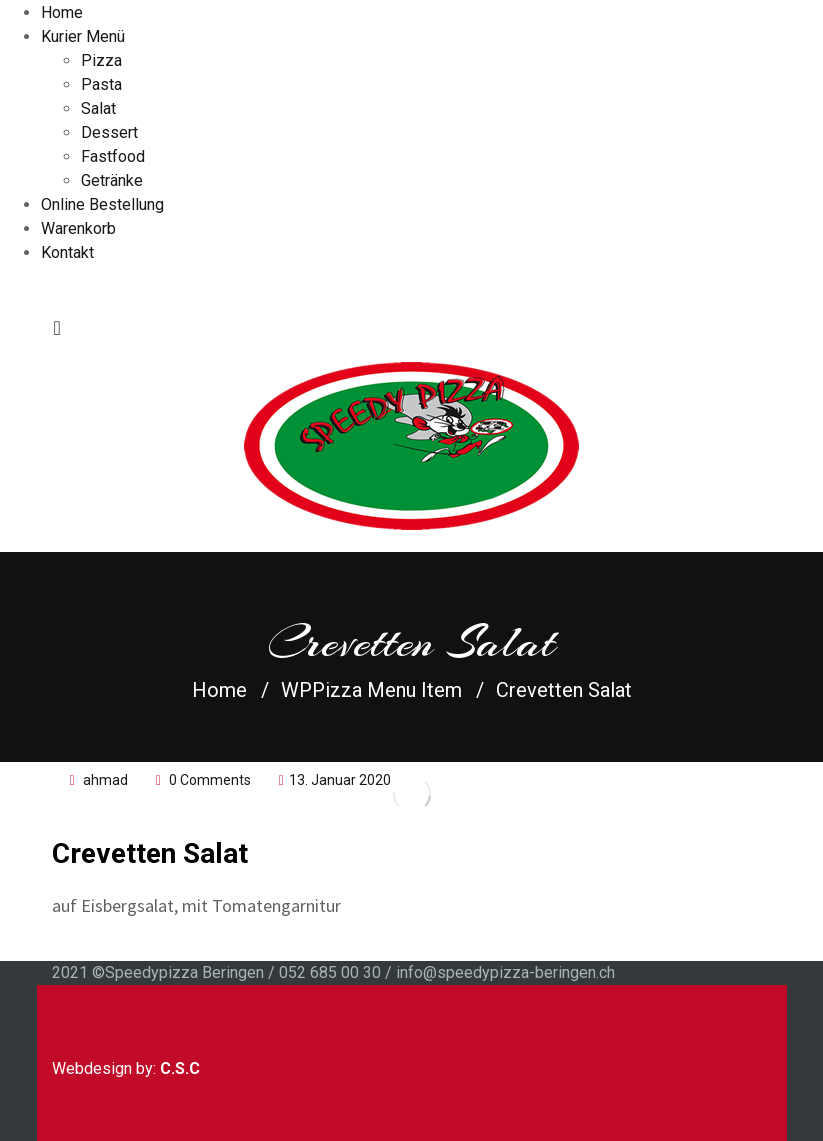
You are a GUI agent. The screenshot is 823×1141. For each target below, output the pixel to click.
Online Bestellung (102, 204)
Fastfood (113, 156)
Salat (98, 108)
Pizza (101, 60)
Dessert (109, 132)
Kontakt (67, 252)
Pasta (101, 84)
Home (62, 12)
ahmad (105, 780)
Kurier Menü (83, 36)
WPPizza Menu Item (371, 690)
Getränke (112, 180)
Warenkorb (78, 228)
